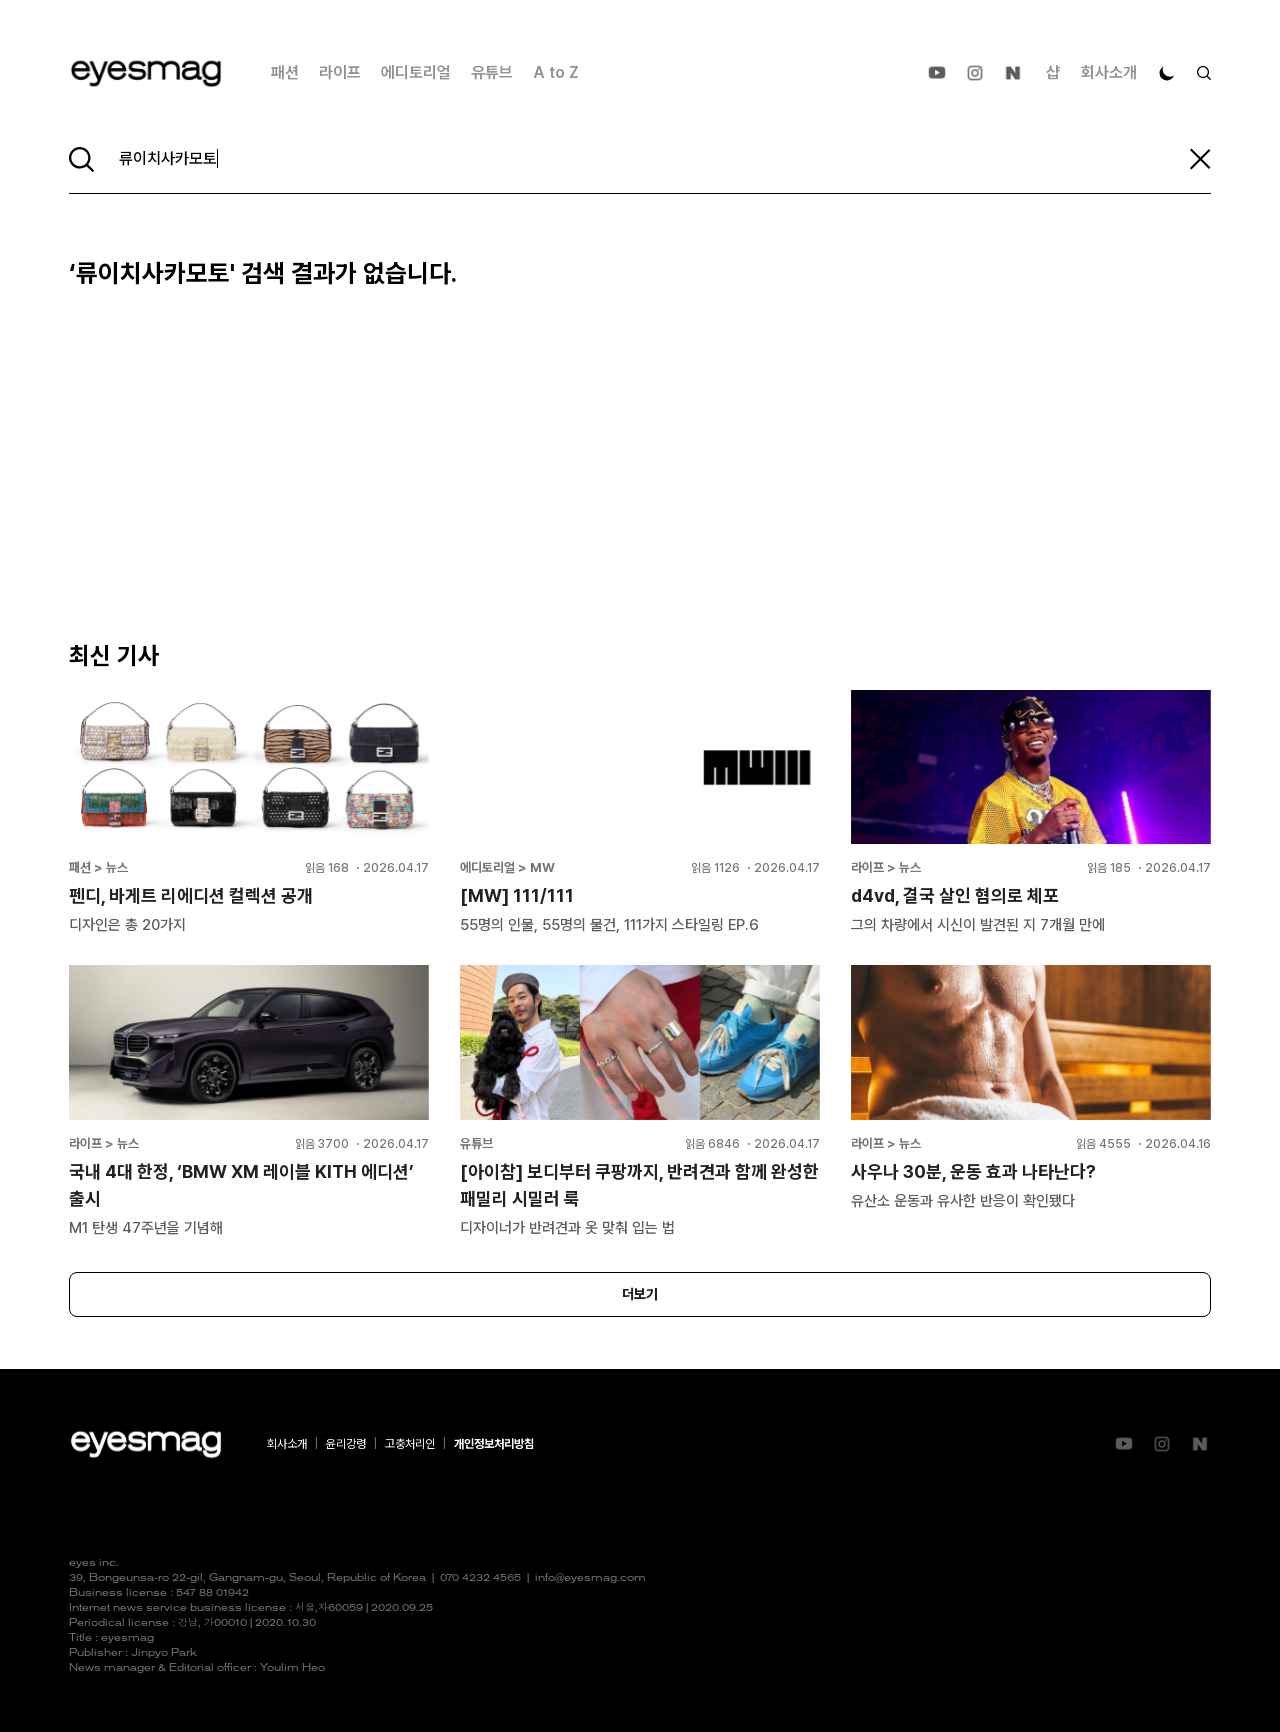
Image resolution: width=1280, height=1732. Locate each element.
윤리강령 (346, 1444)
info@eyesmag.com (590, 1578)
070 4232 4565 (480, 1578)
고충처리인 (410, 1444)
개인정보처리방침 (494, 1444)
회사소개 (1109, 72)
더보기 (640, 1294)
